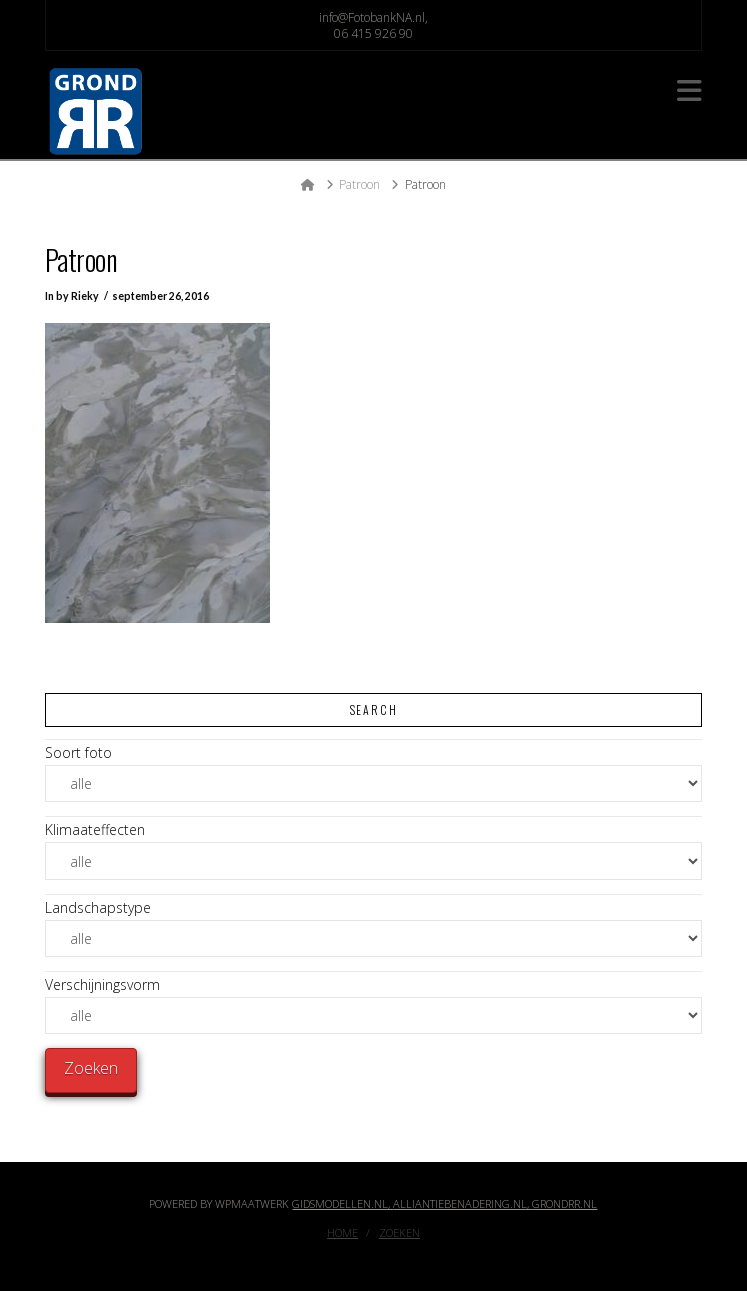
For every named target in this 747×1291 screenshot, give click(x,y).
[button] (689, 90)
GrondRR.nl (564, 1203)
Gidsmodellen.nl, (342, 1203)
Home (342, 1233)
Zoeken (399, 1233)
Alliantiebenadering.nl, (462, 1203)
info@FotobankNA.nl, (373, 17)
